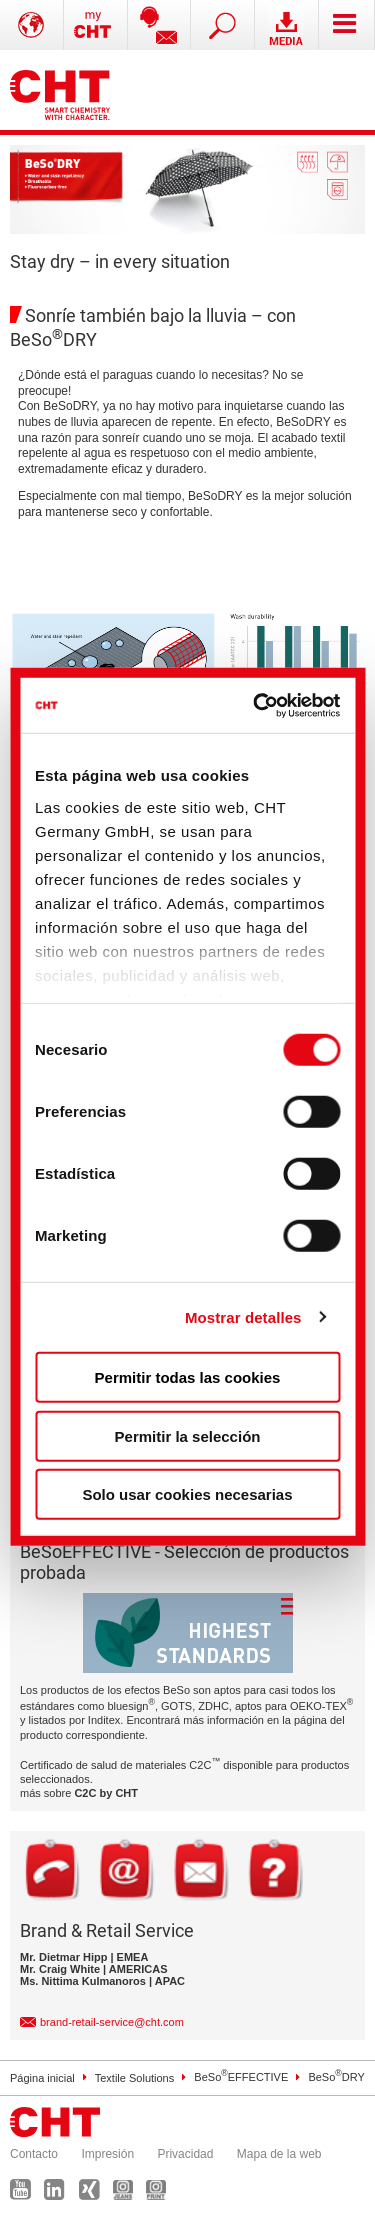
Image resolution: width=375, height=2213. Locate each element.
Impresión (107, 2154)
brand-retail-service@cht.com (112, 2022)
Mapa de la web (279, 2154)
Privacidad (185, 2154)
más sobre (79, 1793)
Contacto (34, 2154)
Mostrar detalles (243, 1316)
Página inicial (42, 2077)
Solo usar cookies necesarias (187, 1494)
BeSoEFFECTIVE (241, 2077)
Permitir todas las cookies (188, 1377)
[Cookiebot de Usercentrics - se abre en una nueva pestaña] (258, 705)
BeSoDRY (336, 2077)
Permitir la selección (188, 1435)
